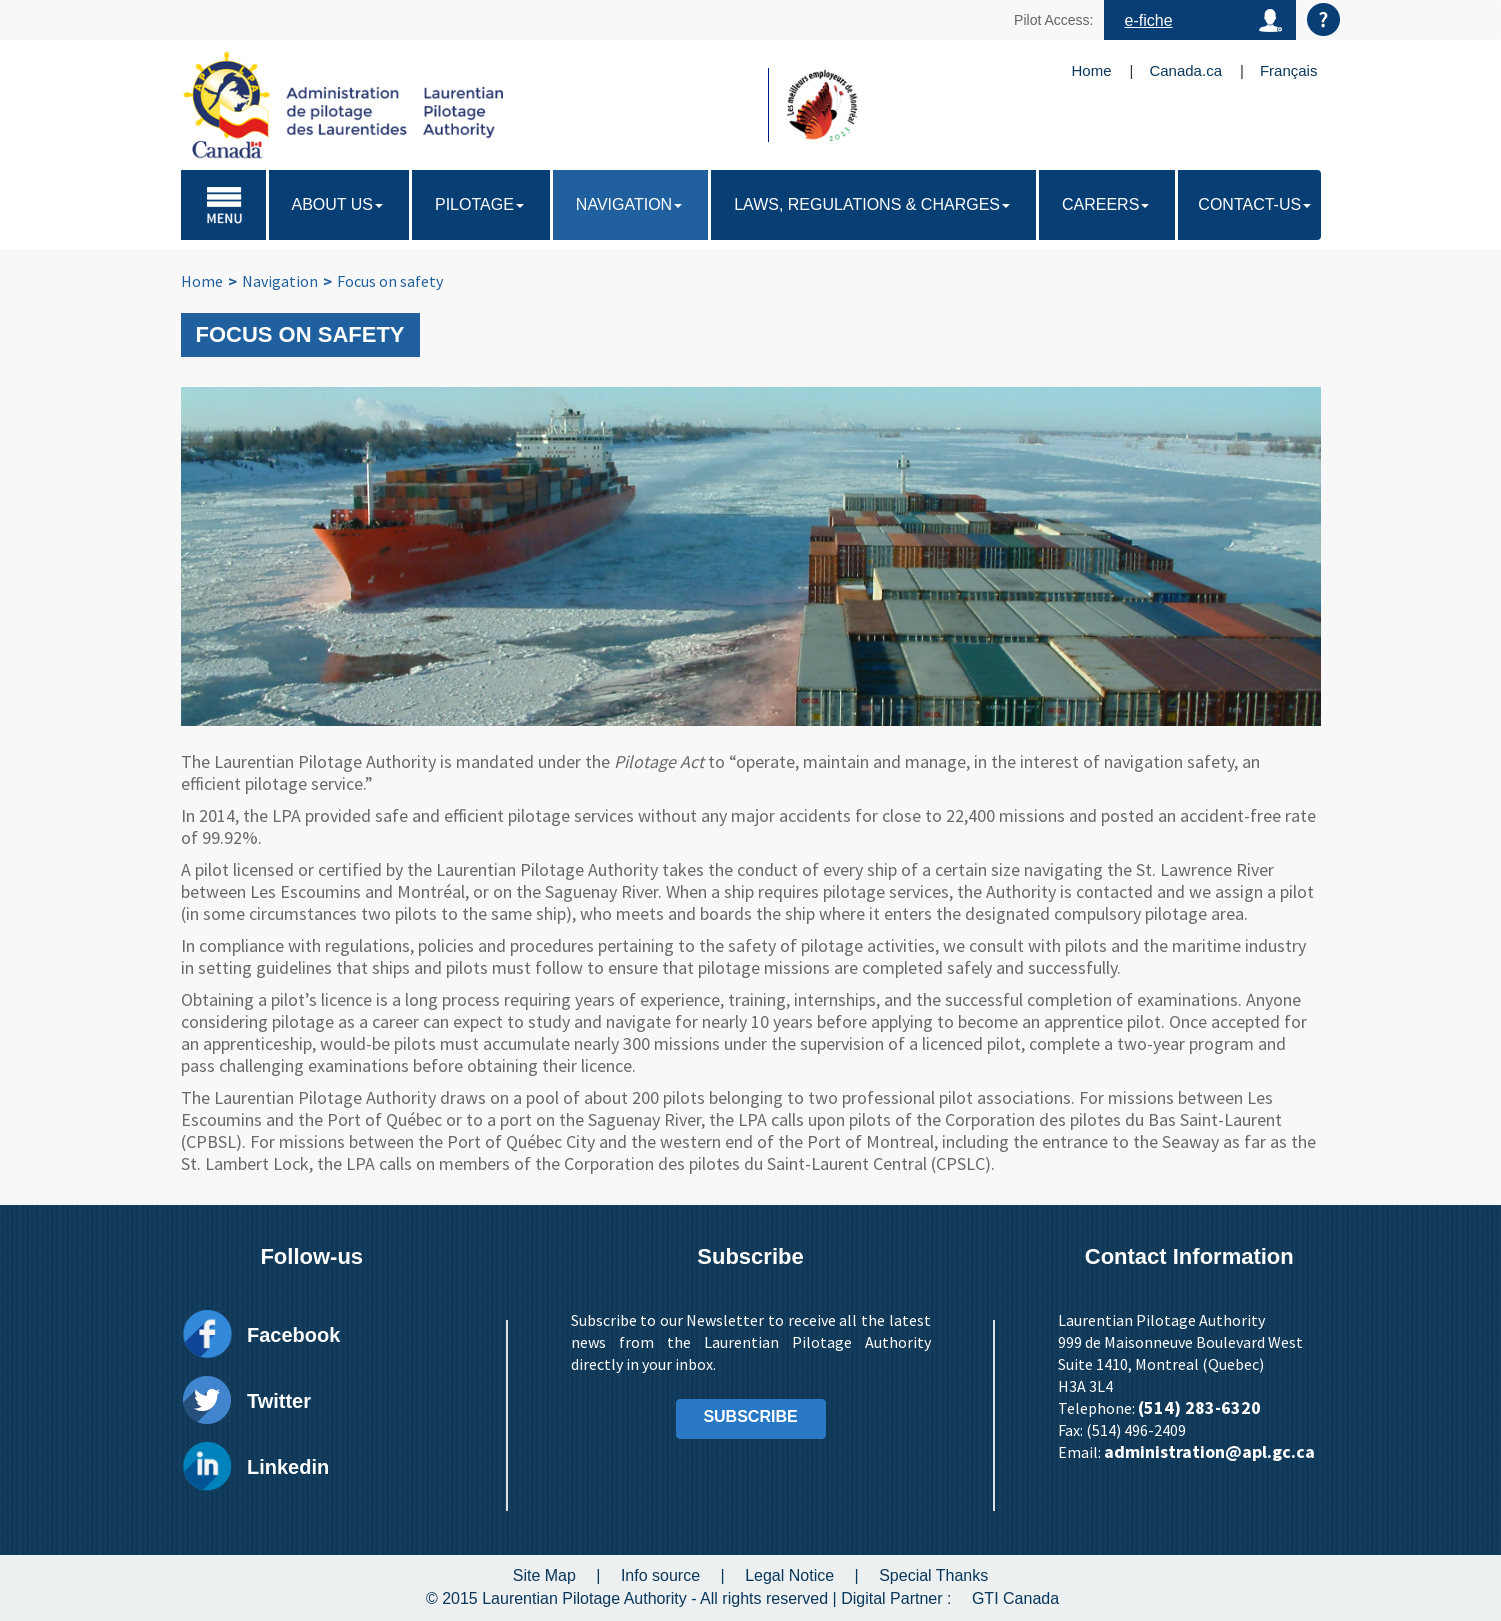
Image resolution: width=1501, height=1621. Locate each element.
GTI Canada (1015, 1598)
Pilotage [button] (479, 204)
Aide (1323, 19)
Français (1289, 70)
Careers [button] (1105, 204)
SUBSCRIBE (750, 1416)
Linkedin (288, 1467)
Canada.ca (1185, 70)
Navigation (280, 281)
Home (1092, 70)
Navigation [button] (629, 204)
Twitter (279, 1401)
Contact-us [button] (1254, 204)
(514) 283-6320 (1199, 1407)
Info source (660, 1575)
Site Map (544, 1575)
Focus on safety (390, 281)
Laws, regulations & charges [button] (872, 204)
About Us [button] (338, 204)
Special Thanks (933, 1575)
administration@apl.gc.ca (1209, 1451)
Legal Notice (789, 1575)
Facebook (293, 1335)
